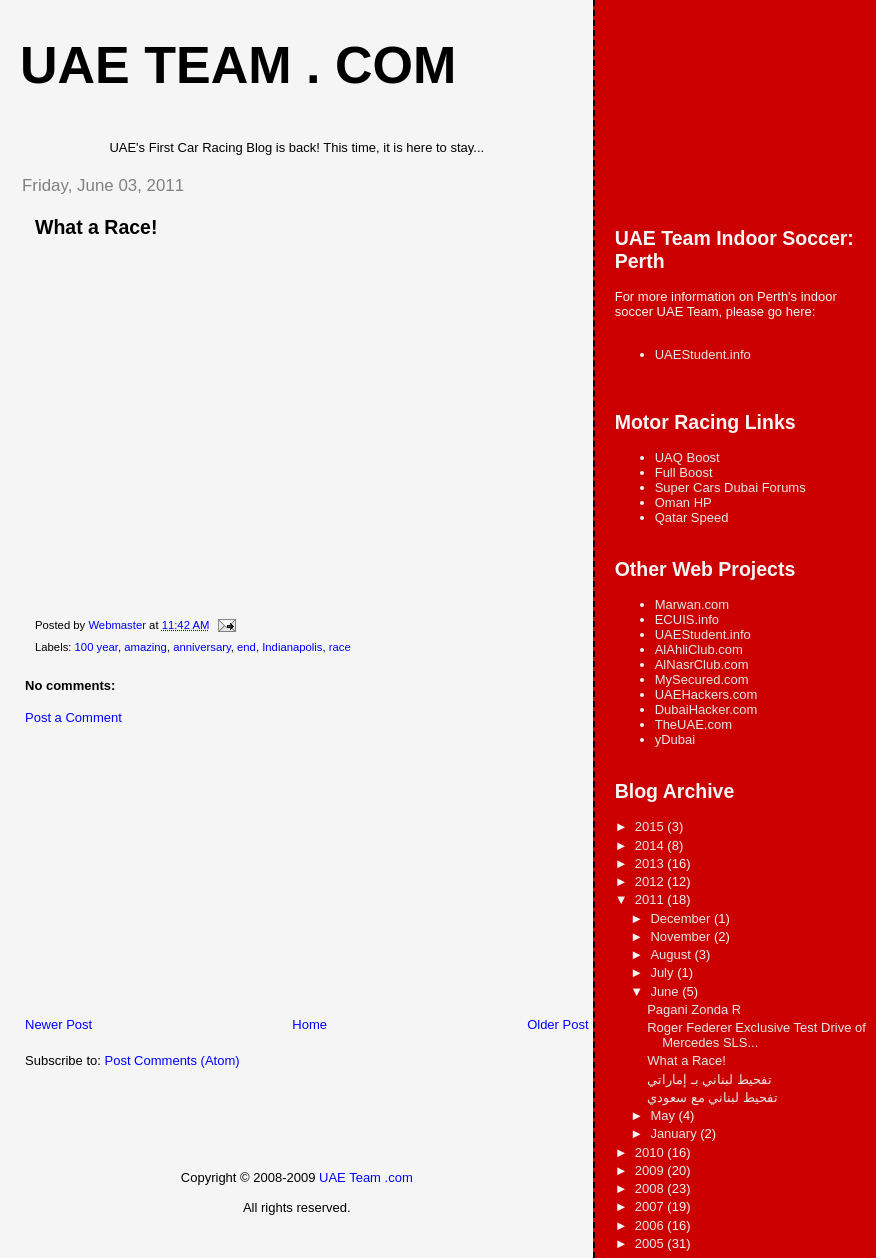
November (682, 936)
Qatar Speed (692, 517)
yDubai (675, 739)
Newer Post (58, 1024)
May (664, 1115)
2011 (651, 899)
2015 (651, 826)
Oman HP (683, 502)
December (682, 918)
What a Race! (686, 1060)
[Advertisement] (155, 876)
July (663, 972)
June (666, 991)
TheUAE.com (693, 724)
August (672, 954)
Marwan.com (692, 604)
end (246, 647)
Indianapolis (292, 647)
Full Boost (684, 472)
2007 (651, 1206)
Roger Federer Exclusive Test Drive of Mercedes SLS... (756, 1035)
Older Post (557, 1024)
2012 (651, 881)
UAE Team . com (238, 65)
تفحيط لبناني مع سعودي (712, 1097)
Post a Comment (73, 717)
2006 (651, 1225)
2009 (651, 1170)
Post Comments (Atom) (172, 1060)
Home (309, 1024)
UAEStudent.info (703, 354)
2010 (651, 1152)
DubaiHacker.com (706, 709)
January (675, 1133)
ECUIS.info (687, 619)
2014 (651, 845)
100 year (96, 647)
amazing (145, 647)
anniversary (202, 647)
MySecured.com (702, 679)
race (340, 647)
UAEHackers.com (706, 694)
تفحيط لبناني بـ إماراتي (709, 1079)
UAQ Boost (687, 457)
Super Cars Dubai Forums (730, 487)
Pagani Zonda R (694, 1009)
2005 (651, 1243)
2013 (651, 863)
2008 (651, 1188)
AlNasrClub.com (702, 664)
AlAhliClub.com (699, 649)
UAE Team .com (366, 1177)
